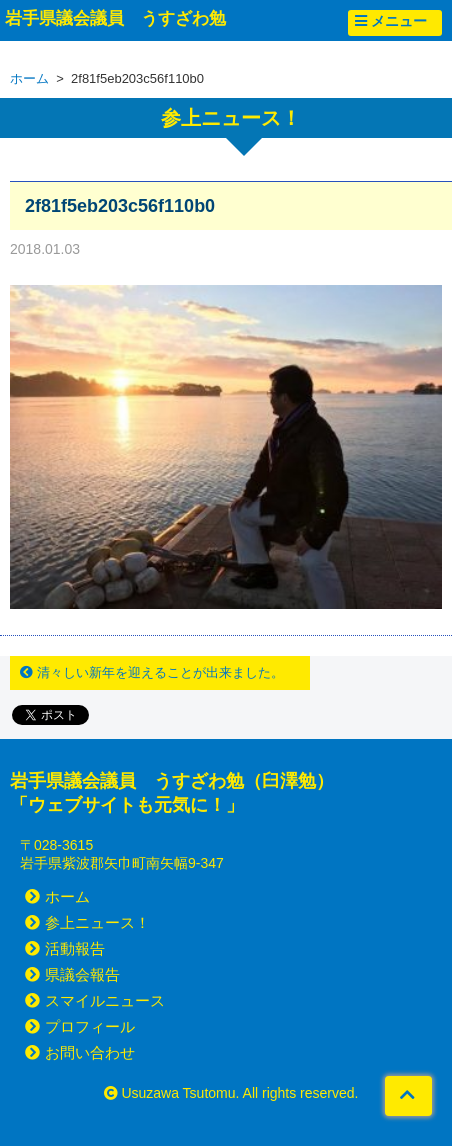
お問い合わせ (80, 1052)
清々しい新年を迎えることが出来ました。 (152, 672)
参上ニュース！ (87, 922)
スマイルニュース (95, 1000)
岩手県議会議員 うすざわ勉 (115, 18)
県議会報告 (72, 974)
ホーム (29, 78)
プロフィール (80, 1026)
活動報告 (65, 948)
